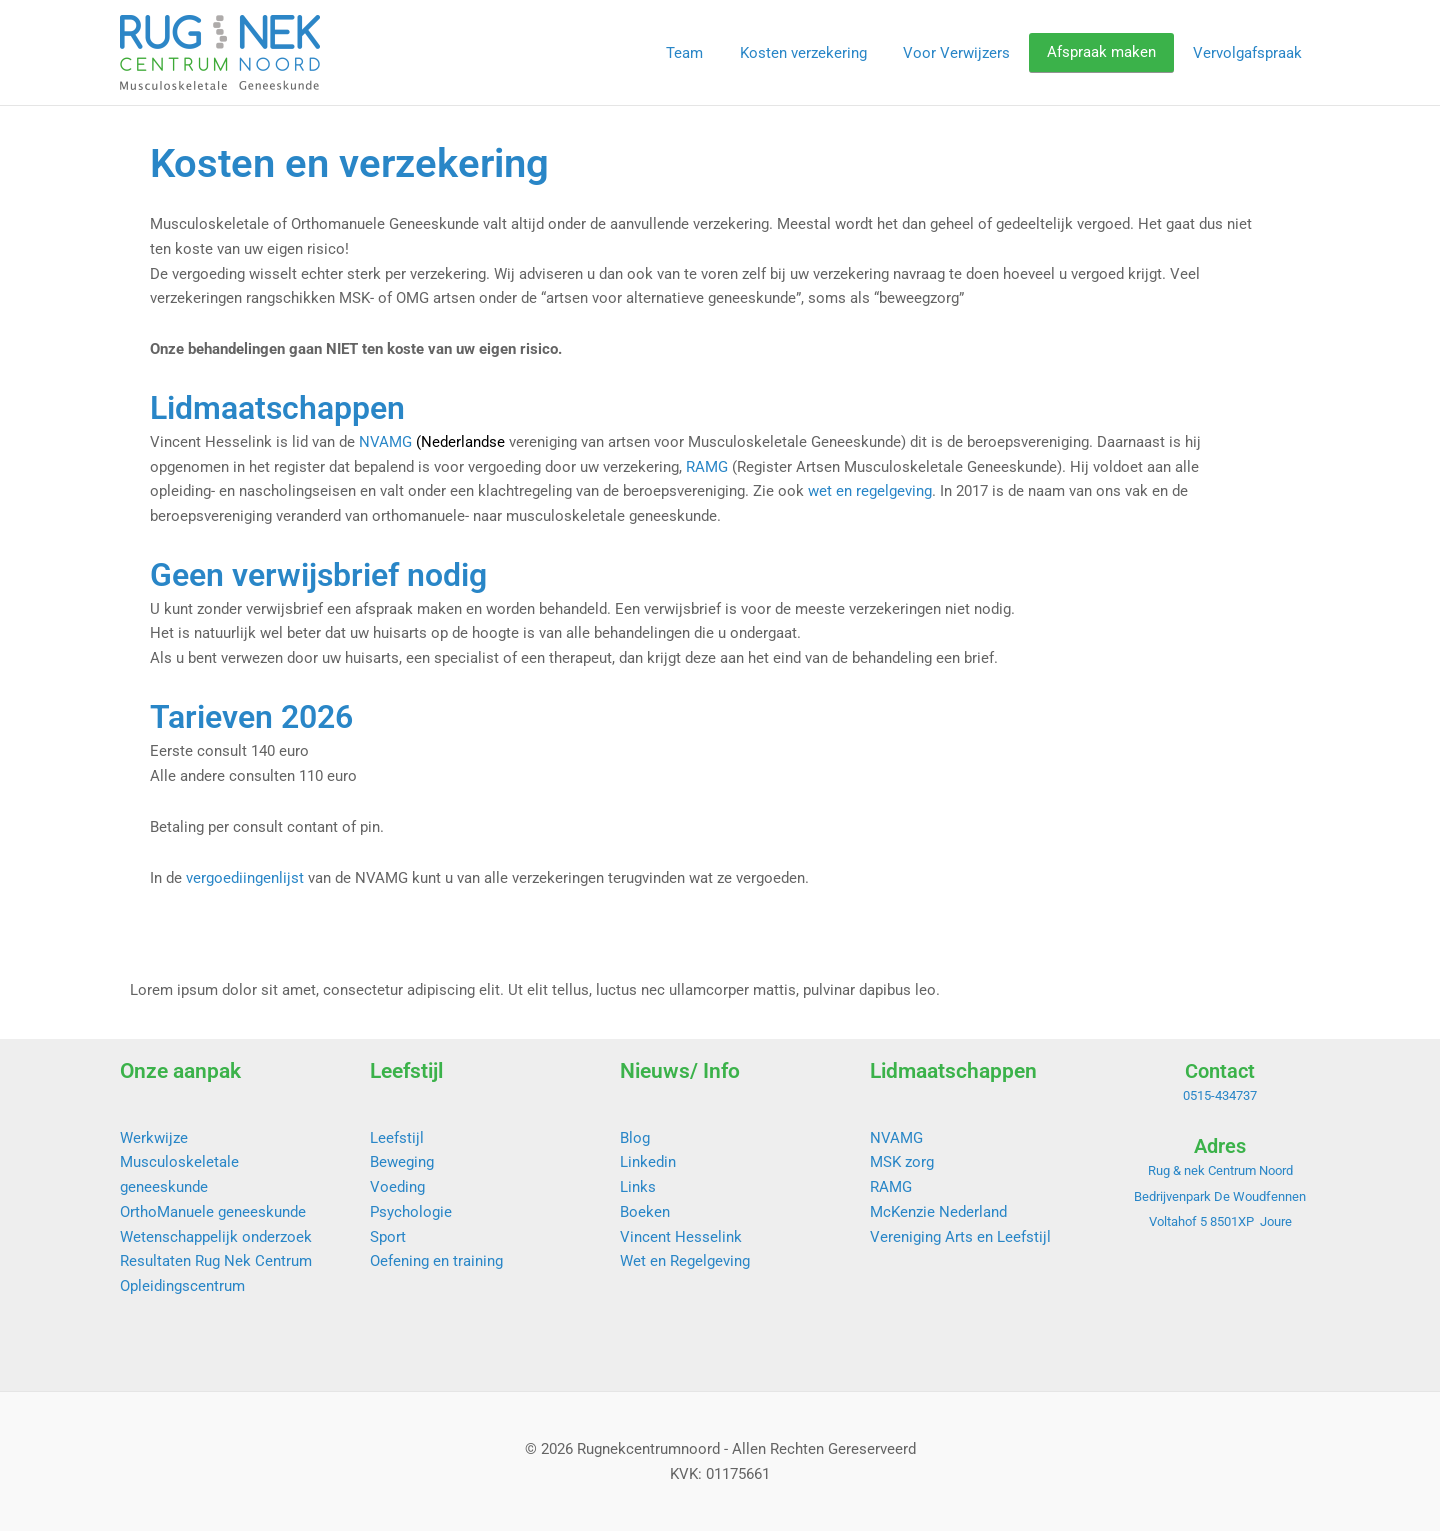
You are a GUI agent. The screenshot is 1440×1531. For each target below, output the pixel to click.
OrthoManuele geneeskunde (213, 1212)
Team (714, 53)
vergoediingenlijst (245, 878)
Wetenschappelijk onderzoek (216, 1237)
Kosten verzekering (826, 53)
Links (638, 1187)
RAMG (707, 467)
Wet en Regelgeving (685, 1261)
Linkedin (648, 1162)
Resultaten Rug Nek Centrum (216, 1261)
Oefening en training (436, 1261)
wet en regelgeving (870, 491)
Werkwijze (154, 1138)
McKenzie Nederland (938, 1212)
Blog (635, 1138)
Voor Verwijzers (973, 53)
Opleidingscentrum (182, 1286)
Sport (388, 1237)
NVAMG (385, 442)
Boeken (645, 1212)
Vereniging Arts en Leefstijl (960, 1237)
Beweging (402, 1162)
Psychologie (411, 1212)
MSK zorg (902, 1162)
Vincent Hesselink (681, 1237)
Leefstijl (397, 1138)
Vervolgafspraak (1250, 53)
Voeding (397, 1187)
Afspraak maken (1111, 53)
